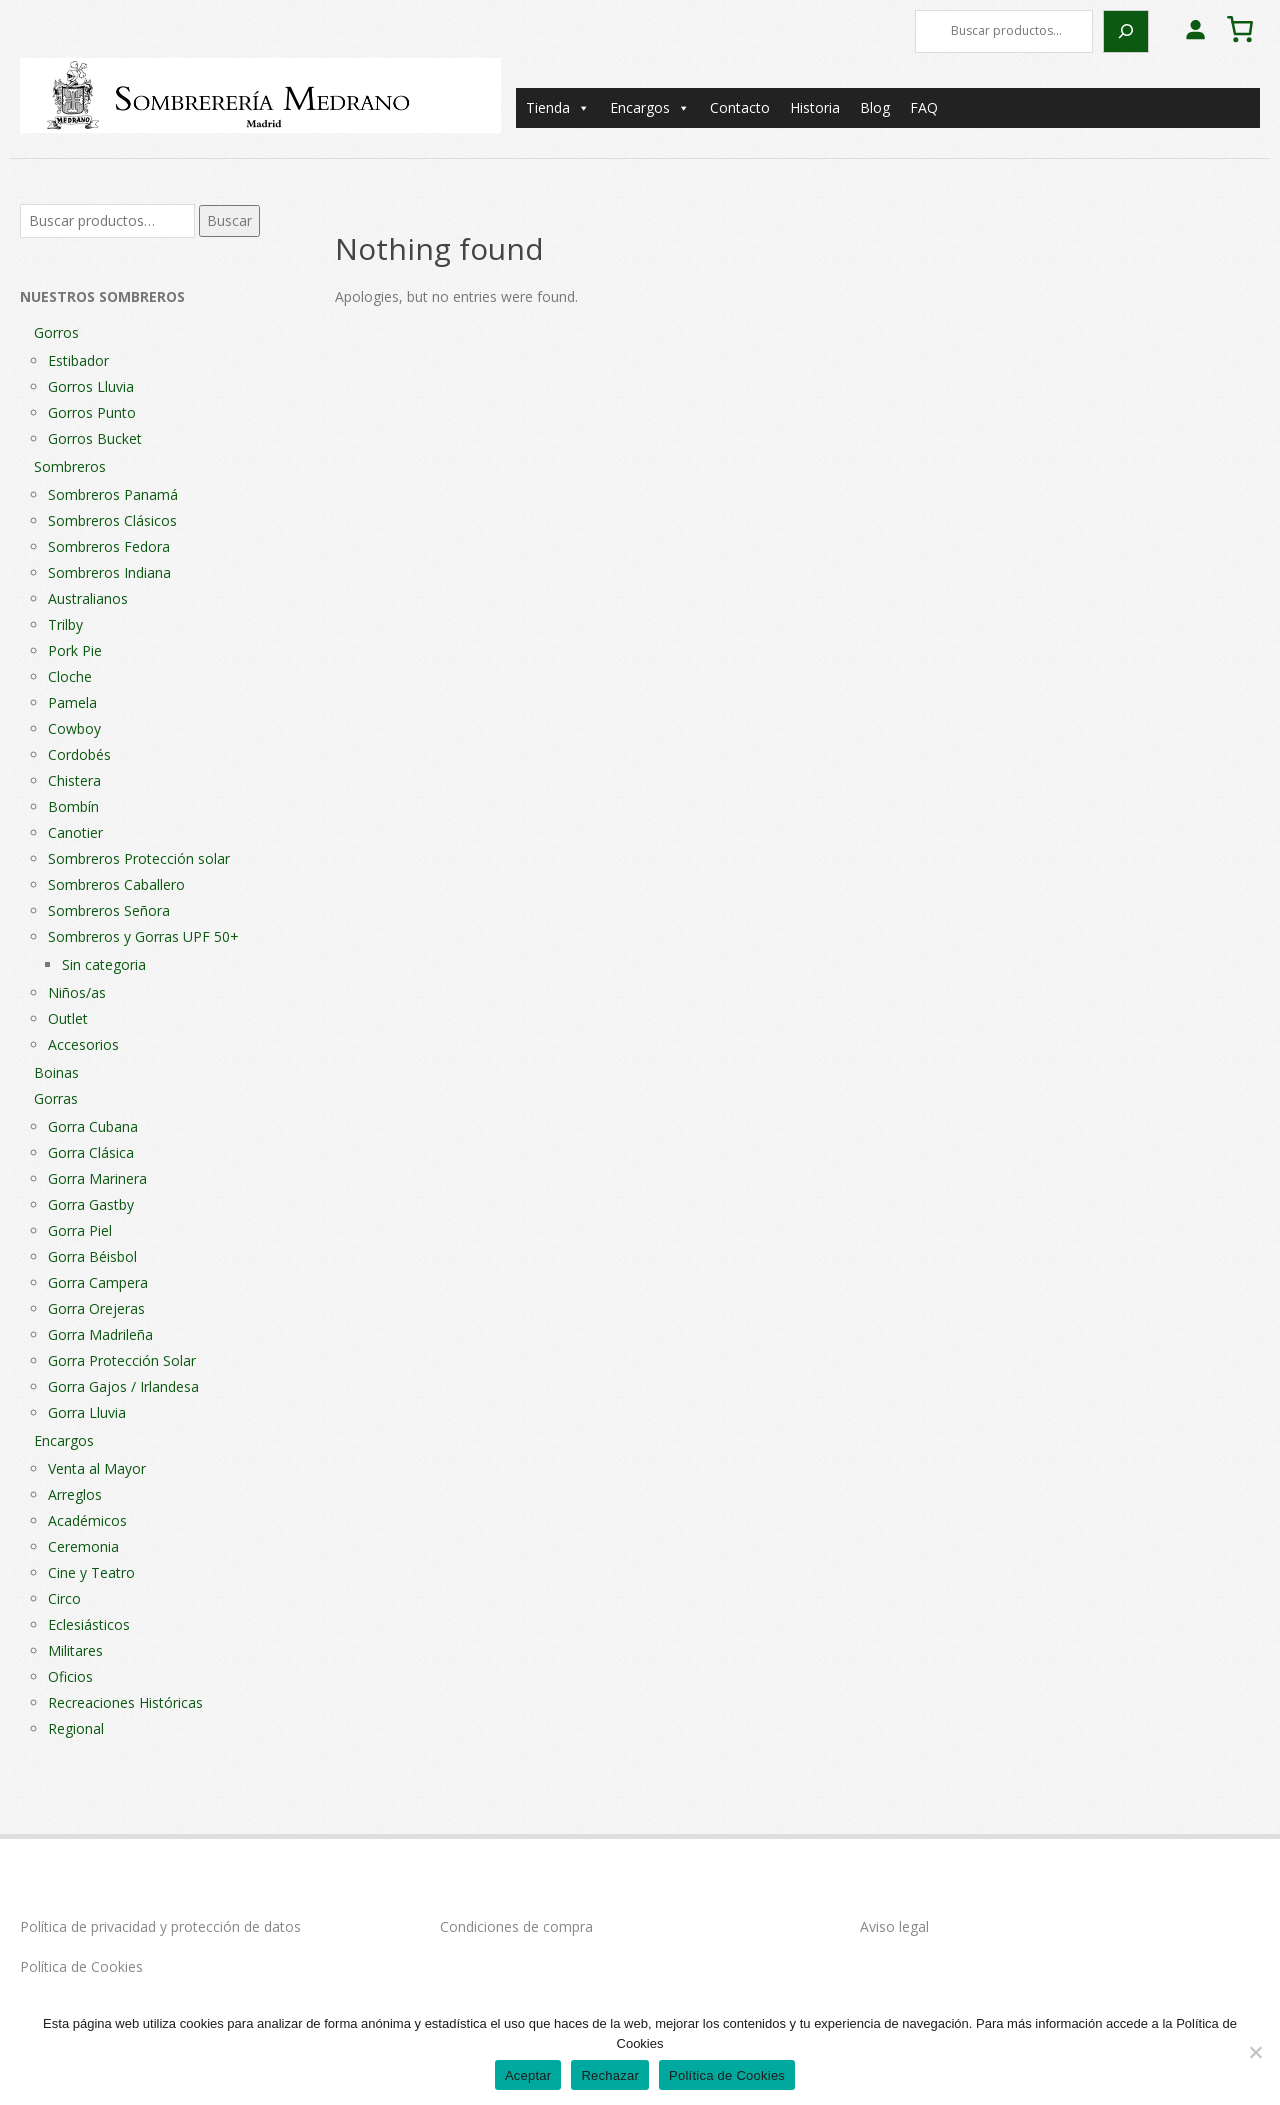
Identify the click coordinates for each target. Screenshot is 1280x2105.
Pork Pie (75, 650)
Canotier (75, 832)
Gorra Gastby (91, 1204)
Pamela (72, 702)
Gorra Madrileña (100, 1334)
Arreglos (75, 1494)
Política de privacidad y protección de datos (160, 1926)
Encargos (650, 108)
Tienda (558, 108)
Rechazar (610, 2075)
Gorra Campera (98, 1282)
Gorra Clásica (91, 1152)
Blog (875, 107)
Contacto (740, 107)
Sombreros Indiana (109, 572)
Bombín (73, 806)
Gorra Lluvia (87, 1412)
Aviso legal (894, 1926)
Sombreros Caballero (116, 884)
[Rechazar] (1255, 2052)
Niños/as (77, 992)
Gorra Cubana (93, 1126)
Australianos (88, 598)
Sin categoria (104, 964)
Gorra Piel (80, 1230)
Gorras (56, 1098)
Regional (76, 1728)
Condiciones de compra (516, 1926)
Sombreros (70, 466)
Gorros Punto (92, 412)
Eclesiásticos (89, 1624)
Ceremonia (83, 1546)
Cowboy (74, 728)
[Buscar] (1126, 31)
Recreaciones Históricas (125, 1702)
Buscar (229, 220)
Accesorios (83, 1044)
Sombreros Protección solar (139, 858)
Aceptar (528, 2075)
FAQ (924, 107)
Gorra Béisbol (92, 1256)
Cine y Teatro (91, 1572)
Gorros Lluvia (91, 386)
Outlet (68, 1018)
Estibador (78, 360)
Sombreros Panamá (113, 494)
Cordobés (79, 754)
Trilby (65, 624)
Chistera (74, 780)
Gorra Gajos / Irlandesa (123, 1386)
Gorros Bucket (95, 438)
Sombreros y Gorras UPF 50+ (143, 936)
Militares (75, 1650)
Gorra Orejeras (96, 1308)
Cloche (70, 676)
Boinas (56, 1072)
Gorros (56, 332)
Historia (815, 107)
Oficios (70, 1676)
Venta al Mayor (97, 1468)
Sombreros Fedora (109, 546)
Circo (64, 1598)
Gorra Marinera (97, 1178)
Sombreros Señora (109, 910)
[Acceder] (1195, 29)
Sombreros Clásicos (112, 520)
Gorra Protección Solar (122, 1360)
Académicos (87, 1520)
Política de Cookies (81, 1966)
